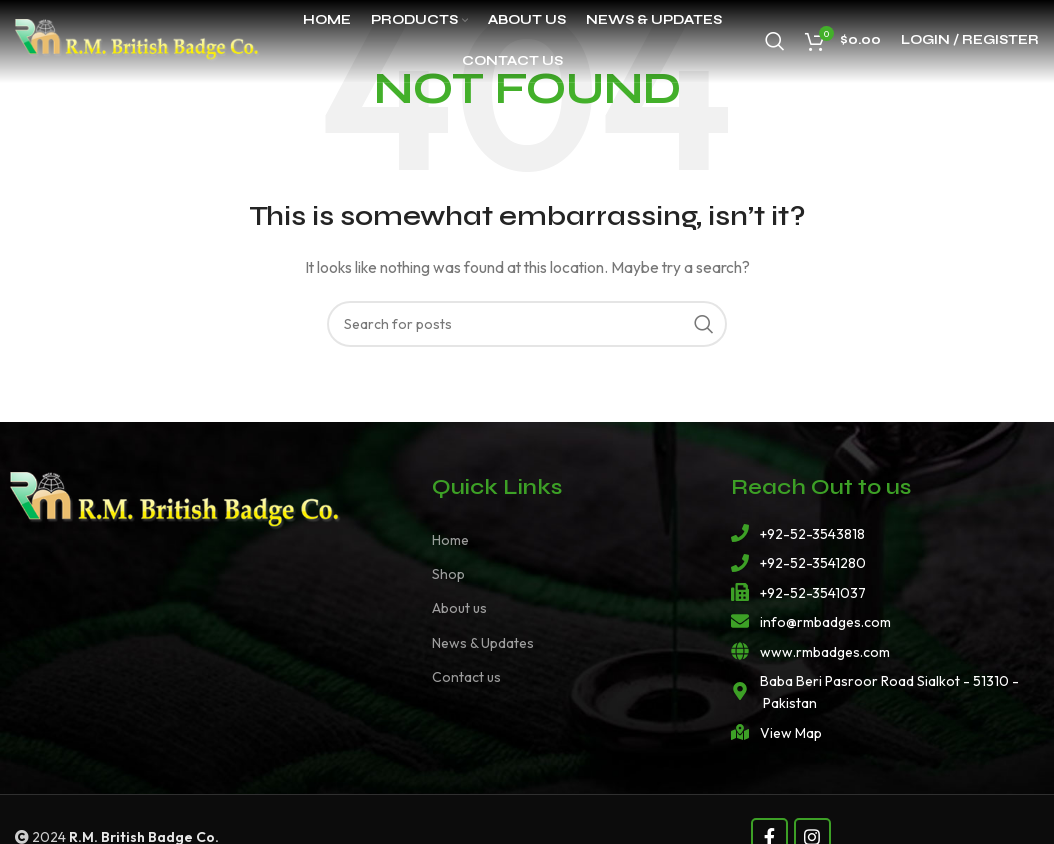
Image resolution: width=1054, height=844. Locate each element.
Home (450, 540)
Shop (448, 574)
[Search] (775, 45)
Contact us (466, 677)
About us (459, 608)
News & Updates (483, 643)
